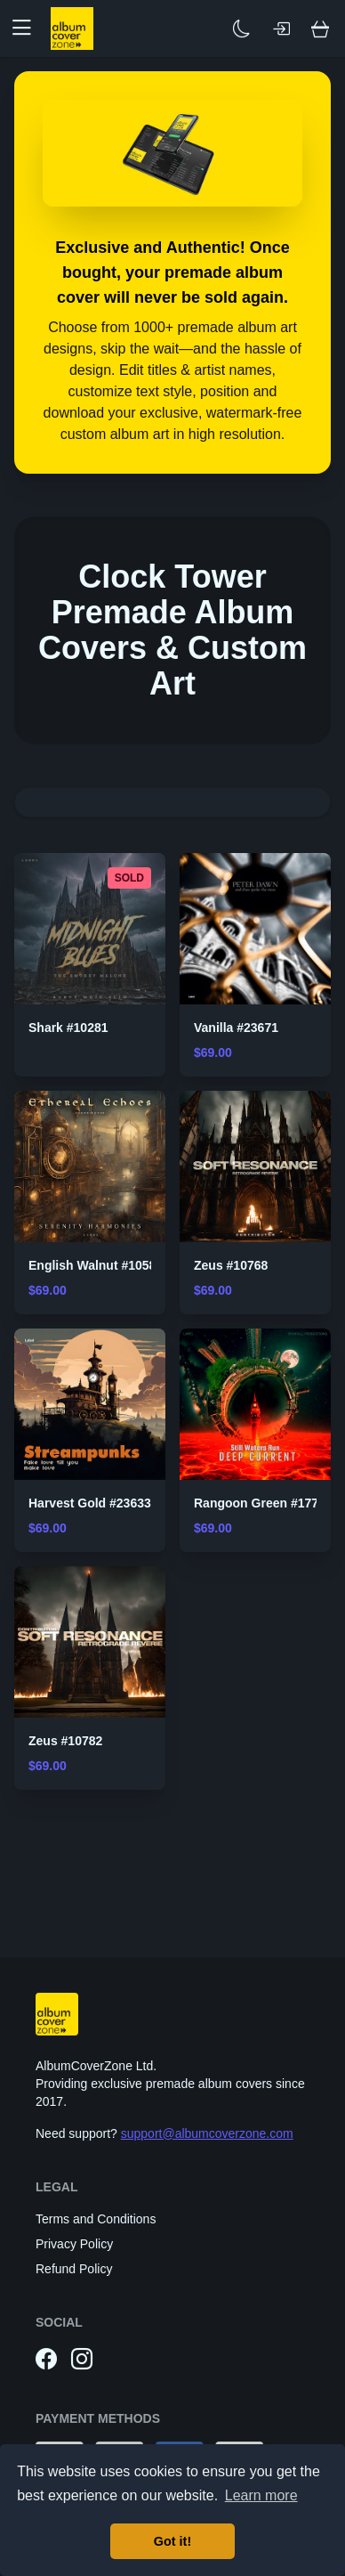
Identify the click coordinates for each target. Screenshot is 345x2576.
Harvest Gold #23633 (89, 1503)
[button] (28, 28)
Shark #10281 (68, 1027)
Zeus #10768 (231, 1265)
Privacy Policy (74, 2244)
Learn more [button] (261, 2495)
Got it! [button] (172, 2541)
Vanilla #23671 (236, 1027)
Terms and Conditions (96, 2219)
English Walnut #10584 (95, 1265)
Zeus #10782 (65, 1741)
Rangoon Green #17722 (263, 1503)
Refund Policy (74, 2269)
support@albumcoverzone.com (207, 2133)
